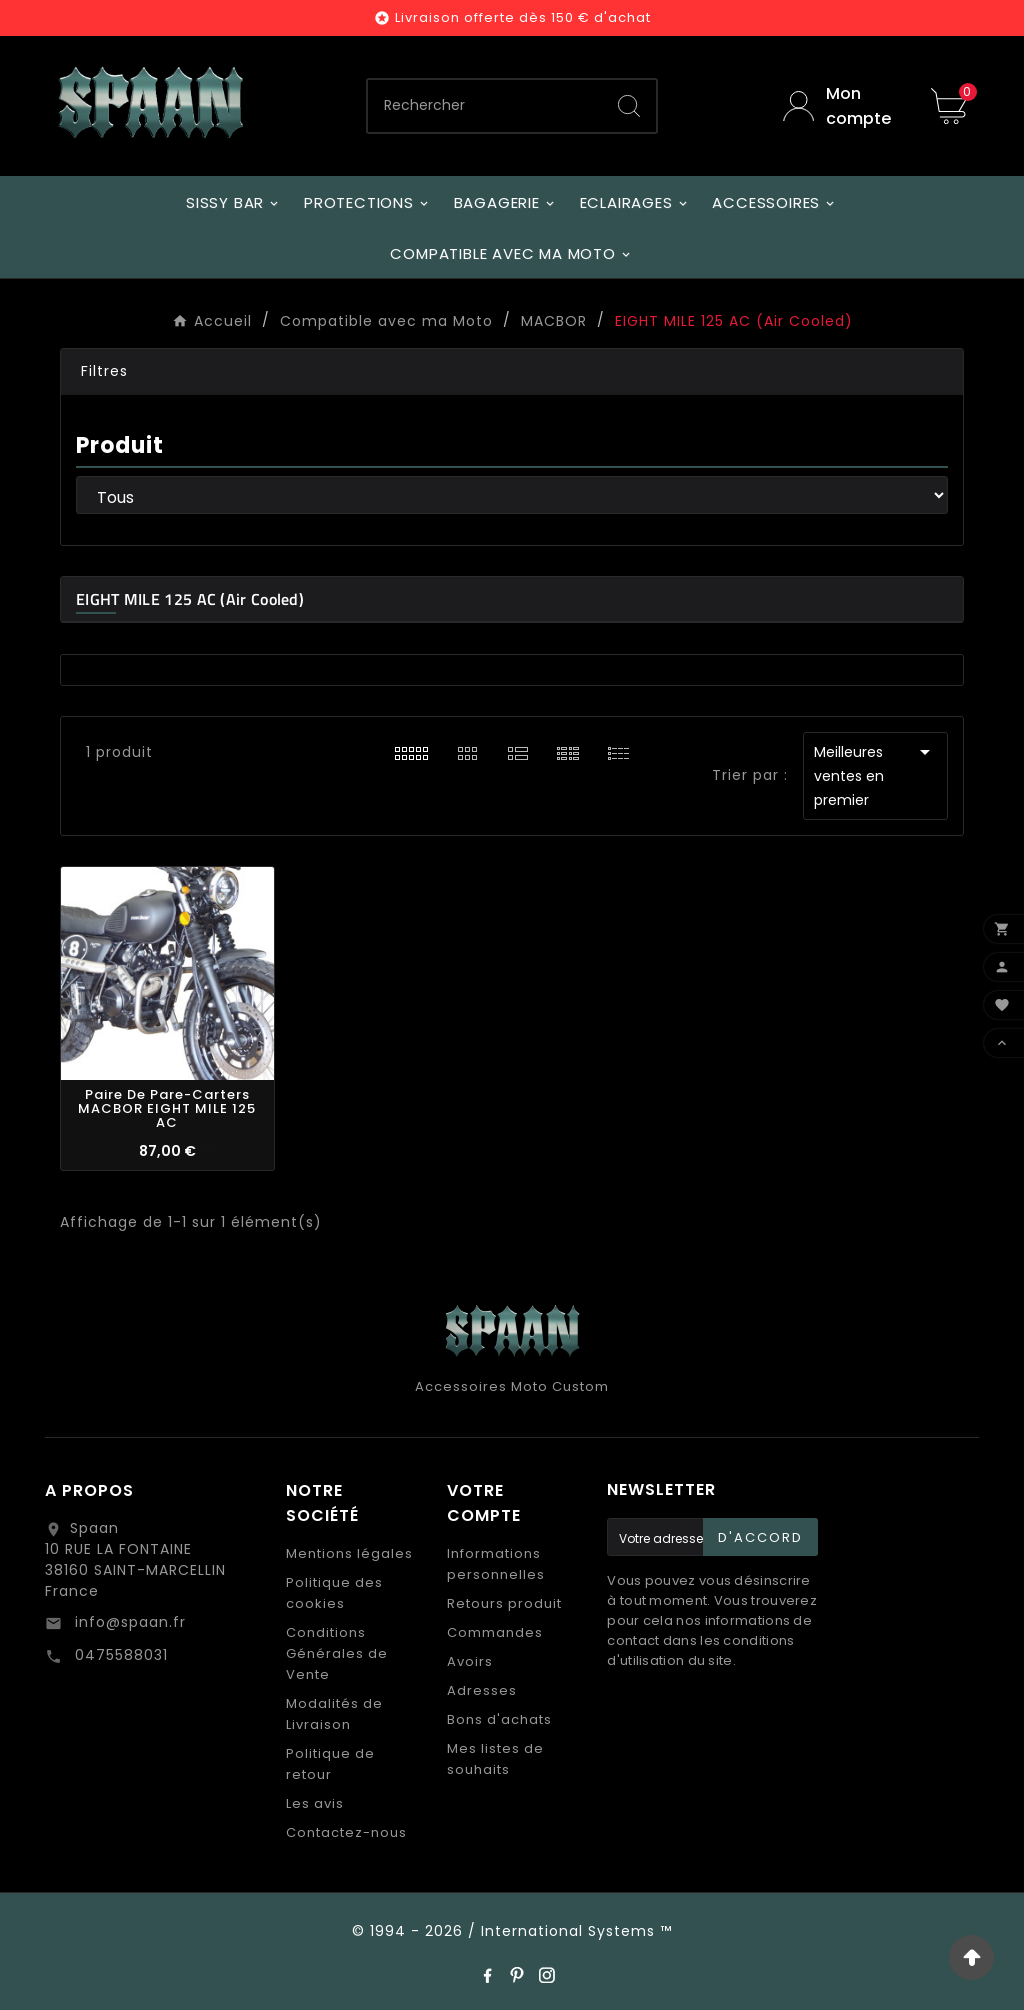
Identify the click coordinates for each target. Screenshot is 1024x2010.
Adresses (482, 1690)
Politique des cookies (334, 1593)
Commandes (495, 1632)
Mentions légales (349, 1553)
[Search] (629, 106)
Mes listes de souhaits (495, 1759)
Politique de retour (330, 1764)
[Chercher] (484, 106)
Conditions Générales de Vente (337, 1653)
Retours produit (504, 1603)
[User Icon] (842, 106)
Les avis (315, 1803)
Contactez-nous (346, 1832)
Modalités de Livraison (334, 1714)
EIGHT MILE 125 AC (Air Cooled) (190, 599)
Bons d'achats (499, 1719)
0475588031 (119, 1655)
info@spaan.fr (128, 1622)
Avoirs (470, 1661)
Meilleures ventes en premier (875, 775)
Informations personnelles (496, 1564)
